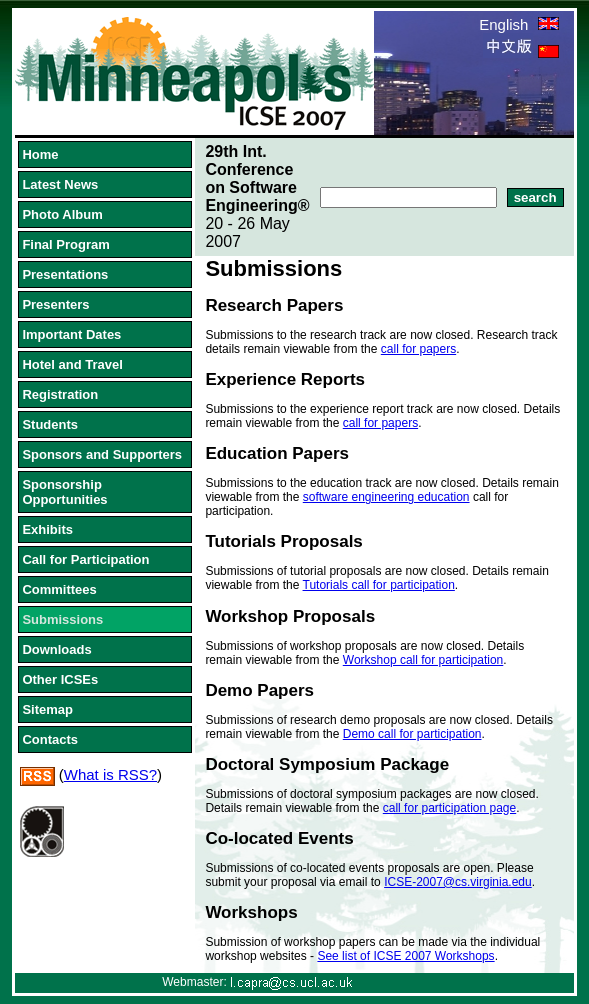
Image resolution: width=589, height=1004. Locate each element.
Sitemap (47, 709)
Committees (59, 589)
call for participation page (449, 808)
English (518, 24)
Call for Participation (85, 559)
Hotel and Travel (72, 364)
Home (40, 154)
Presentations (65, 274)
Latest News (60, 184)
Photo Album (62, 214)
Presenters (55, 304)
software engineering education (386, 497)
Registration (60, 394)
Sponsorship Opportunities (64, 492)
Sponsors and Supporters (102, 454)
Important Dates (71, 334)
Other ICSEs (60, 679)
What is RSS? (110, 774)
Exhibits (47, 529)
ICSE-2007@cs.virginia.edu (458, 882)
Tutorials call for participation (379, 585)
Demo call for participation (412, 734)
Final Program (65, 244)
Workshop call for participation (423, 660)
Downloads (56, 649)
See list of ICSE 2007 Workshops (405, 956)
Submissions (62, 619)
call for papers (418, 349)
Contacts (50, 739)
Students (50, 424)
